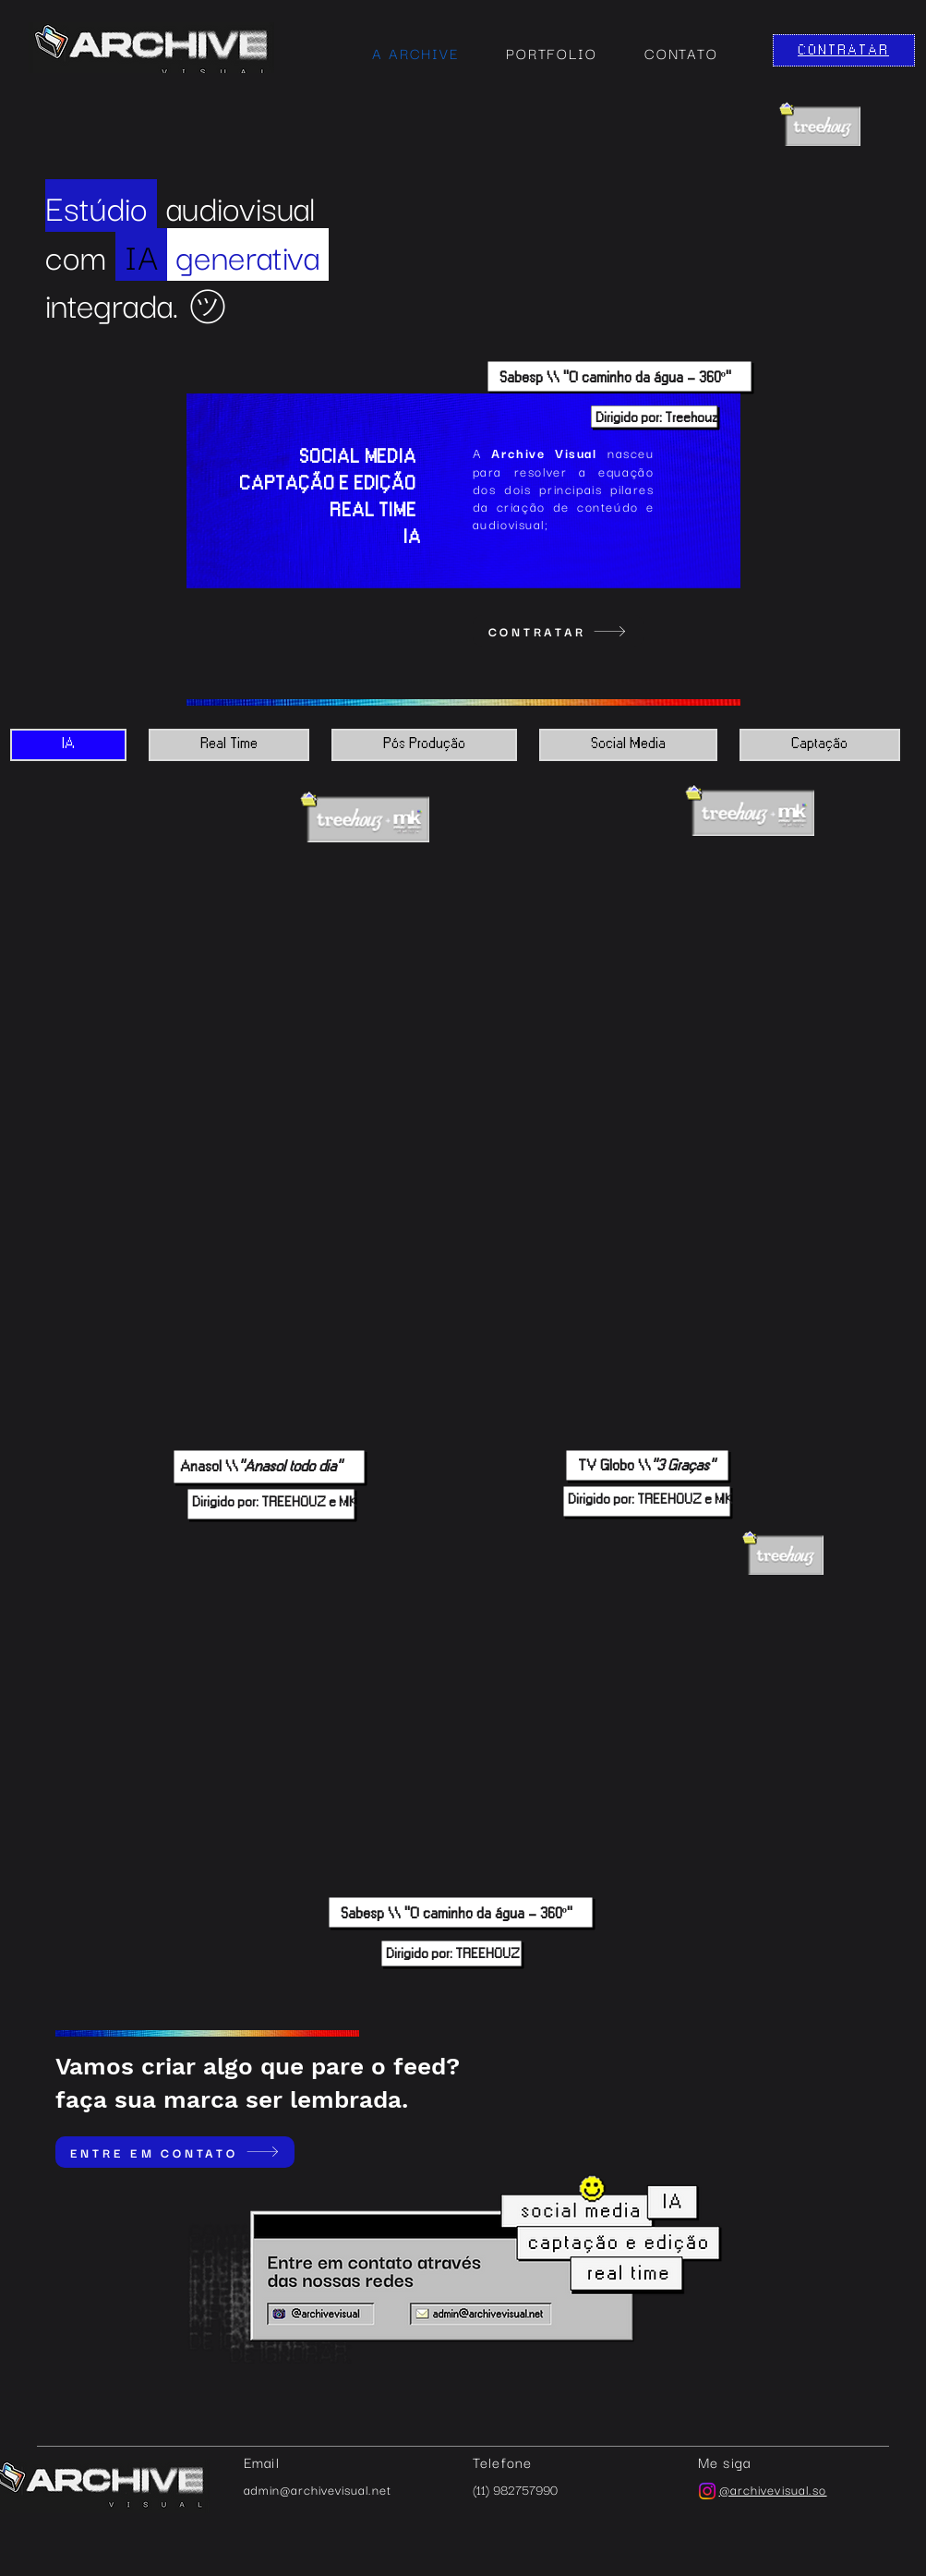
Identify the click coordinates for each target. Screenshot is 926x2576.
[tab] (68, 745)
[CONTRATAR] (844, 50)
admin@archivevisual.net (317, 2489)
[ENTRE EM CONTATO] (175, 2152)
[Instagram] (707, 2491)
